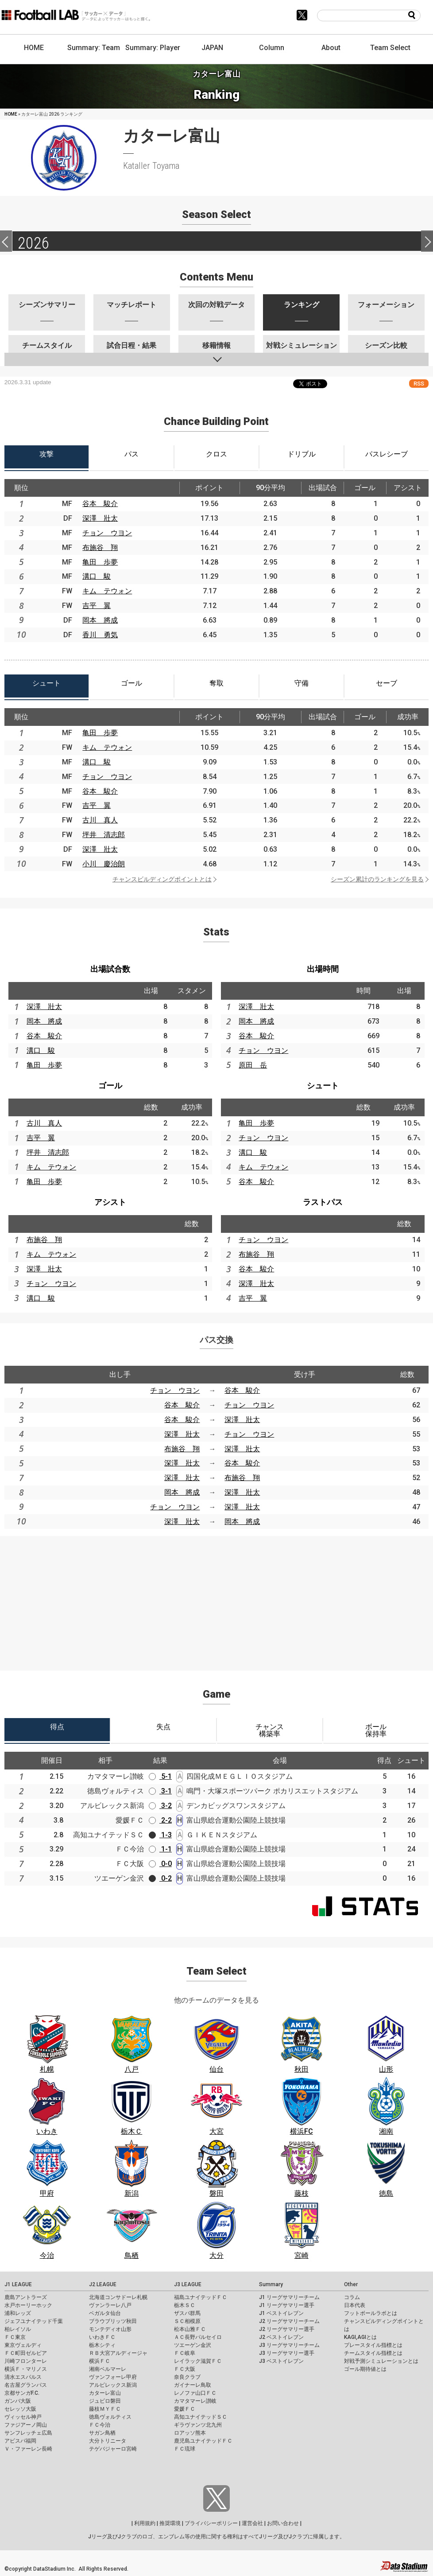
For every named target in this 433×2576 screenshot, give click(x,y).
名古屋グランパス (25, 2385)
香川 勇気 (100, 635)
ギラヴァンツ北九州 (198, 2425)
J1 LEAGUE (18, 2284)
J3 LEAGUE (187, 2284)
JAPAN (212, 47)
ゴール (110, 1085)
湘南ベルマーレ (107, 2369)
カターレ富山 (105, 2393)
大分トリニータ (107, 2441)
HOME (34, 47)
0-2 (160, 1878)
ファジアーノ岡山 (25, 2425)
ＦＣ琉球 (184, 2449)
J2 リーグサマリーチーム (289, 2321)
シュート (323, 1085)
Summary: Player (152, 47)
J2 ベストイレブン (281, 2337)
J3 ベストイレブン (281, 2361)
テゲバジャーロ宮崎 (113, 2449)
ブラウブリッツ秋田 (113, 2321)
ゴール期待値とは (365, 2369)
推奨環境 (170, 2523)
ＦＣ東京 (15, 2337)
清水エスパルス (23, 2377)
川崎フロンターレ (25, 2361)
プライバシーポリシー (211, 2523)
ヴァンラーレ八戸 (110, 2305)
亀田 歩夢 (100, 562)
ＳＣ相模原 (187, 2321)
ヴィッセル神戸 (23, 2417)
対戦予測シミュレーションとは (381, 2361)
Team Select (390, 47)
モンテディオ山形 (110, 2329)
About (330, 47)
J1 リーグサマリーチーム (289, 2297)
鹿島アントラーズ (25, 2297)
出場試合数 (110, 969)
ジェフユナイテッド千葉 (33, 2321)
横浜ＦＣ (99, 2361)
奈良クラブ (187, 2377)
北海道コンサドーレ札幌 (118, 2297)
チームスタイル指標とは (373, 2353)
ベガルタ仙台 (105, 2313)
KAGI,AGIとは (360, 2337)
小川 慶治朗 (103, 864)
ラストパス (323, 1202)
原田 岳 (253, 1065)
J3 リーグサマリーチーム (289, 2345)
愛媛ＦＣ (184, 2409)
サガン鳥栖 (102, 2433)
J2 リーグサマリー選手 (286, 2329)
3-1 (160, 1791)
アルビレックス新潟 (113, 2385)
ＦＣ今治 (99, 2425)
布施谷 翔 (100, 547)
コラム (352, 2297)
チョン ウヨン (107, 533)
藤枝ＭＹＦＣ (105, 2409)
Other (351, 2284)
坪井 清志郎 (103, 834)
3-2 (160, 1805)
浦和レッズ (17, 2313)
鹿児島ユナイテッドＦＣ (203, 2441)
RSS (419, 383)
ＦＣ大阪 (184, 2369)
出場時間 (323, 969)
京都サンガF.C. (21, 2393)
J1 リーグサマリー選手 (286, 2305)
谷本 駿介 (100, 503)
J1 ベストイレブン (281, 2313)
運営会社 (252, 2523)
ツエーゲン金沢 (192, 2345)
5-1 (160, 1776)
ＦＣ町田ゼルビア (25, 2353)
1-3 (160, 1835)
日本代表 (354, 2305)
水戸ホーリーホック (28, 2305)
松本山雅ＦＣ (190, 2329)
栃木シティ (102, 2345)
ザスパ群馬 (187, 2313)
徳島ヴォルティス (110, 2417)
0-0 (160, 1863)
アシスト (110, 1202)
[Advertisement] (216, 1598)
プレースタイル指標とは (373, 2345)
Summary (271, 2284)
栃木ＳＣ (184, 2305)
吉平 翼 (96, 605)
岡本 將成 (100, 620)
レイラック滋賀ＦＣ (198, 2361)
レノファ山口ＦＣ (195, 2393)
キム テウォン (107, 591)
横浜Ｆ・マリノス (25, 2369)
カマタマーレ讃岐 (195, 2401)
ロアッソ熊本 (190, 2433)
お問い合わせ (283, 2523)
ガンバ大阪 (17, 2401)
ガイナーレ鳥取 (192, 2385)
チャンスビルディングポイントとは (162, 879)
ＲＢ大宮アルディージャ (118, 2353)
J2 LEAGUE (102, 2284)
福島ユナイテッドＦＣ (200, 2297)
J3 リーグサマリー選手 (286, 2353)
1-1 (160, 1849)
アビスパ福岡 (20, 2441)
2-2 (160, 1820)
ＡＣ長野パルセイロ (198, 2337)
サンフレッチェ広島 (28, 2433)
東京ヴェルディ (23, 2345)
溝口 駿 (96, 576)
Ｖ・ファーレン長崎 (28, 2449)
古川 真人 (100, 820)
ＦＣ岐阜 (184, 2353)
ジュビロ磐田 (105, 2401)
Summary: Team (93, 47)
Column (271, 47)
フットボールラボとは (370, 2313)
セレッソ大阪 (20, 2409)
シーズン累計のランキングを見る (377, 879)
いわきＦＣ (102, 2337)
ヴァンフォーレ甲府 (113, 2377)
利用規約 (144, 2523)
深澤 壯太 (100, 518)
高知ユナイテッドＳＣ (200, 2417)
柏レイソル (17, 2329)
